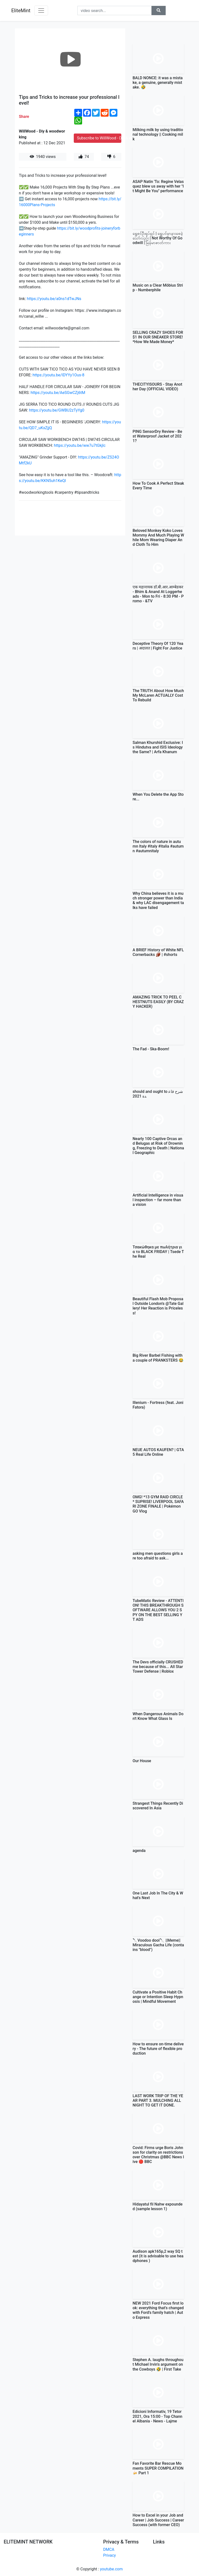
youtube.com (111, 2569)
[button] (158, 10)
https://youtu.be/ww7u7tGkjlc (80, 445)
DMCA (108, 2549)
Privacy (109, 2555)
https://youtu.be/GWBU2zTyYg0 (56, 410)
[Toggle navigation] (41, 10)
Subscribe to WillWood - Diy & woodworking (99, 138)
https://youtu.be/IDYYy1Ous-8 (58, 375)
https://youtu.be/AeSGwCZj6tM (58, 392)
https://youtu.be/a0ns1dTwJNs (54, 298)
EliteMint (20, 10)
